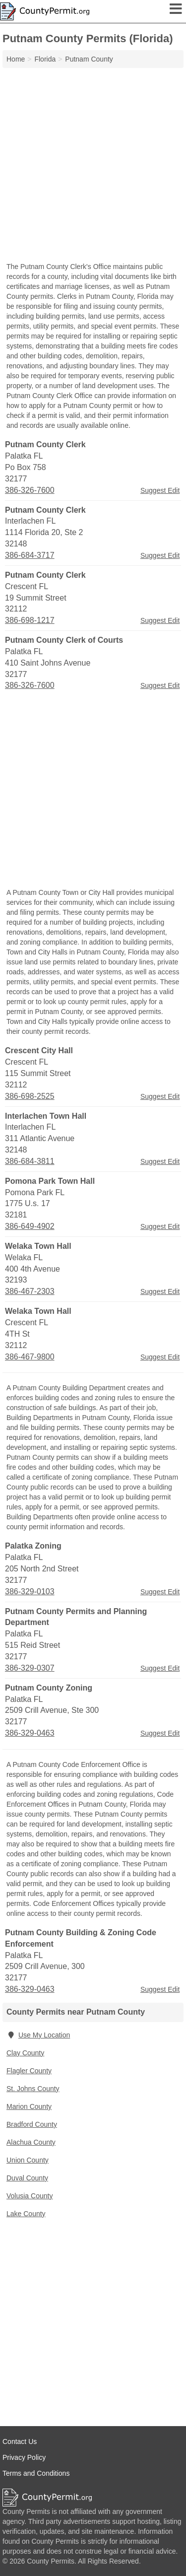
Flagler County (29, 2071)
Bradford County (31, 2124)
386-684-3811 (30, 1161)
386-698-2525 (30, 1096)
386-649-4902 (30, 1226)
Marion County (29, 2106)
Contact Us (19, 2441)
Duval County (27, 2178)
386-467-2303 (30, 1291)
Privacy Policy (24, 2457)
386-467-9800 (30, 1357)
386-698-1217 (30, 620)
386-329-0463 (30, 1733)
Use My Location (38, 2035)
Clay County (25, 2053)
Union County (27, 2160)
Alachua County (31, 2142)
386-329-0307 (30, 1668)
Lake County (26, 2214)
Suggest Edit (160, 490)
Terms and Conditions (35, 2473)
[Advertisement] (93, 166)
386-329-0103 (30, 1591)
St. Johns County (33, 2089)
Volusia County (29, 2196)
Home (15, 59)
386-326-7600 (30, 490)
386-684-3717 (30, 555)
